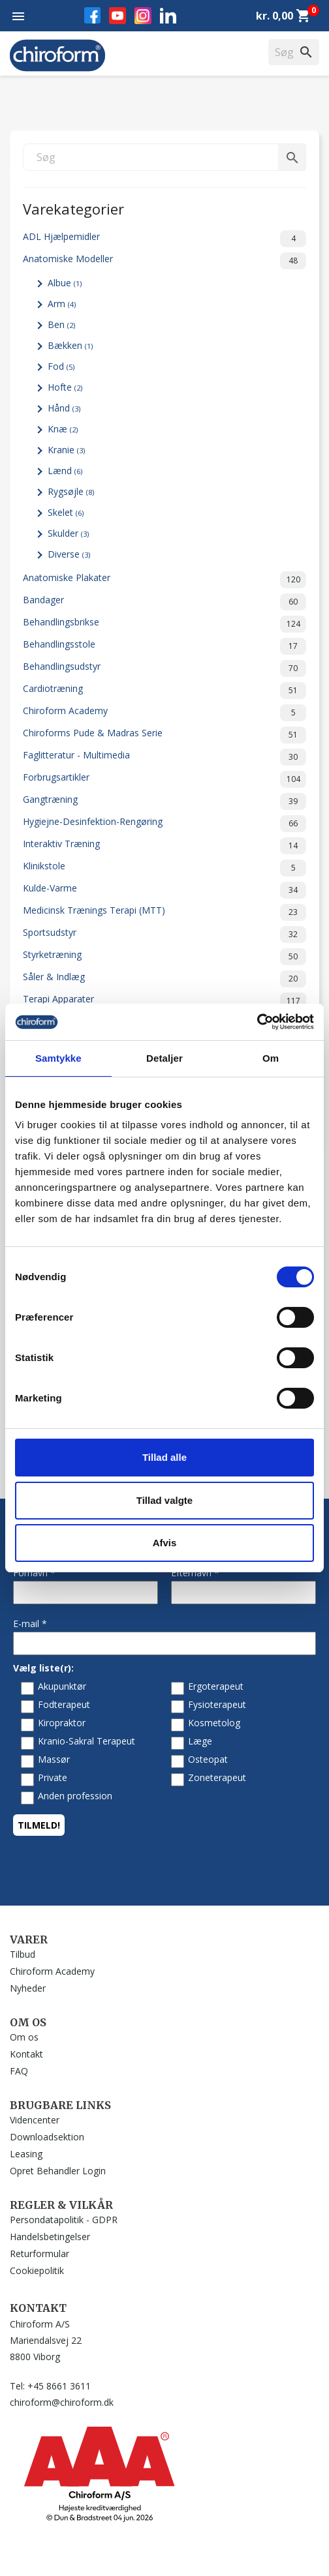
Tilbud (22, 1954)
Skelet (66, 512)
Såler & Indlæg (164, 978)
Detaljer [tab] (164, 1058)
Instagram (142, 15)
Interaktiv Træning (164, 845)
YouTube (117, 15)
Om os (24, 2037)
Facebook (92, 15)
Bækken (70, 345)
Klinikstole (164, 868)
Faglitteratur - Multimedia (164, 757)
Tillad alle (164, 1457)
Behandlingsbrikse (164, 624)
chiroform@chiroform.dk (62, 2402)
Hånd (64, 408)
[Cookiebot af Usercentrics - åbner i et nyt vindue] (257, 1021)
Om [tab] (270, 1058)
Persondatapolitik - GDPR (64, 2219)
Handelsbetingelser (50, 2236)
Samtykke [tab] (58, 1058)
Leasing (26, 2154)
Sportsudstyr (164, 934)
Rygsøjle (71, 491)
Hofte (65, 387)
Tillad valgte (164, 1500)
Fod (61, 366)
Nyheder (28, 1988)
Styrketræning (164, 956)
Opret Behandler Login (58, 2170)
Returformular (39, 2253)
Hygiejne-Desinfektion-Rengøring (164, 823)
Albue (65, 283)
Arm (62, 303)
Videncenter (34, 2120)
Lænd (65, 470)
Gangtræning (164, 801)
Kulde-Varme (164, 890)
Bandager (164, 601)
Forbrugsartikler (164, 779)
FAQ (19, 2071)
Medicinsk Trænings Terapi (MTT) (164, 912)
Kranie (66, 449)
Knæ (63, 429)
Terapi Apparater (164, 1001)
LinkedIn (168, 15)
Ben (61, 324)
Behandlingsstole (164, 646)
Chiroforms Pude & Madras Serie (164, 734)
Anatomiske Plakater (164, 579)
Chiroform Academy (164, 712)
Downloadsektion (47, 2137)
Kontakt (26, 2054)
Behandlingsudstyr (164, 668)
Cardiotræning (164, 690)
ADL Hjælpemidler (164, 238)
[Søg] (164, 157)
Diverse (69, 554)
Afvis (165, 1542)
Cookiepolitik (37, 2270)
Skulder (68, 533)
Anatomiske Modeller (164, 260)
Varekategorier (73, 208)
